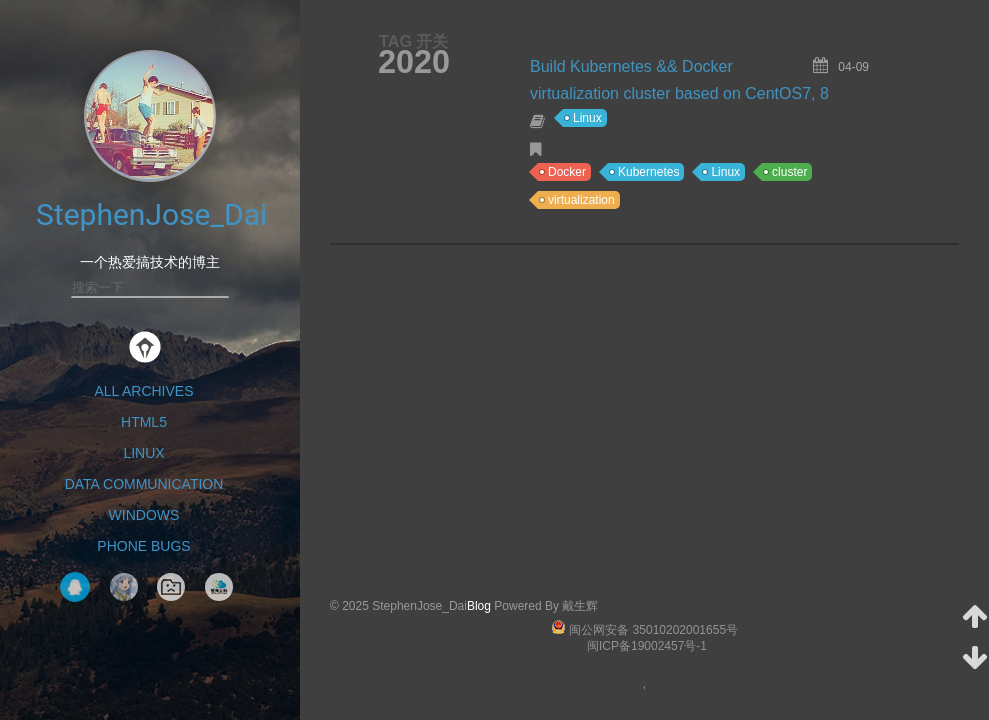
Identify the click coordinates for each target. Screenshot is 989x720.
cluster (789, 172)
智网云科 (219, 587)
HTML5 (144, 422)
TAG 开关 (413, 41)
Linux (143, 453)
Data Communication (144, 484)
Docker (567, 172)
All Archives (143, 391)
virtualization (581, 200)
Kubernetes (648, 172)
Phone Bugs (143, 546)
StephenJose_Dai (151, 214)
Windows (144, 515)
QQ (75, 587)
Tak (124, 587)
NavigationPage (171, 587)
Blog (479, 606)
